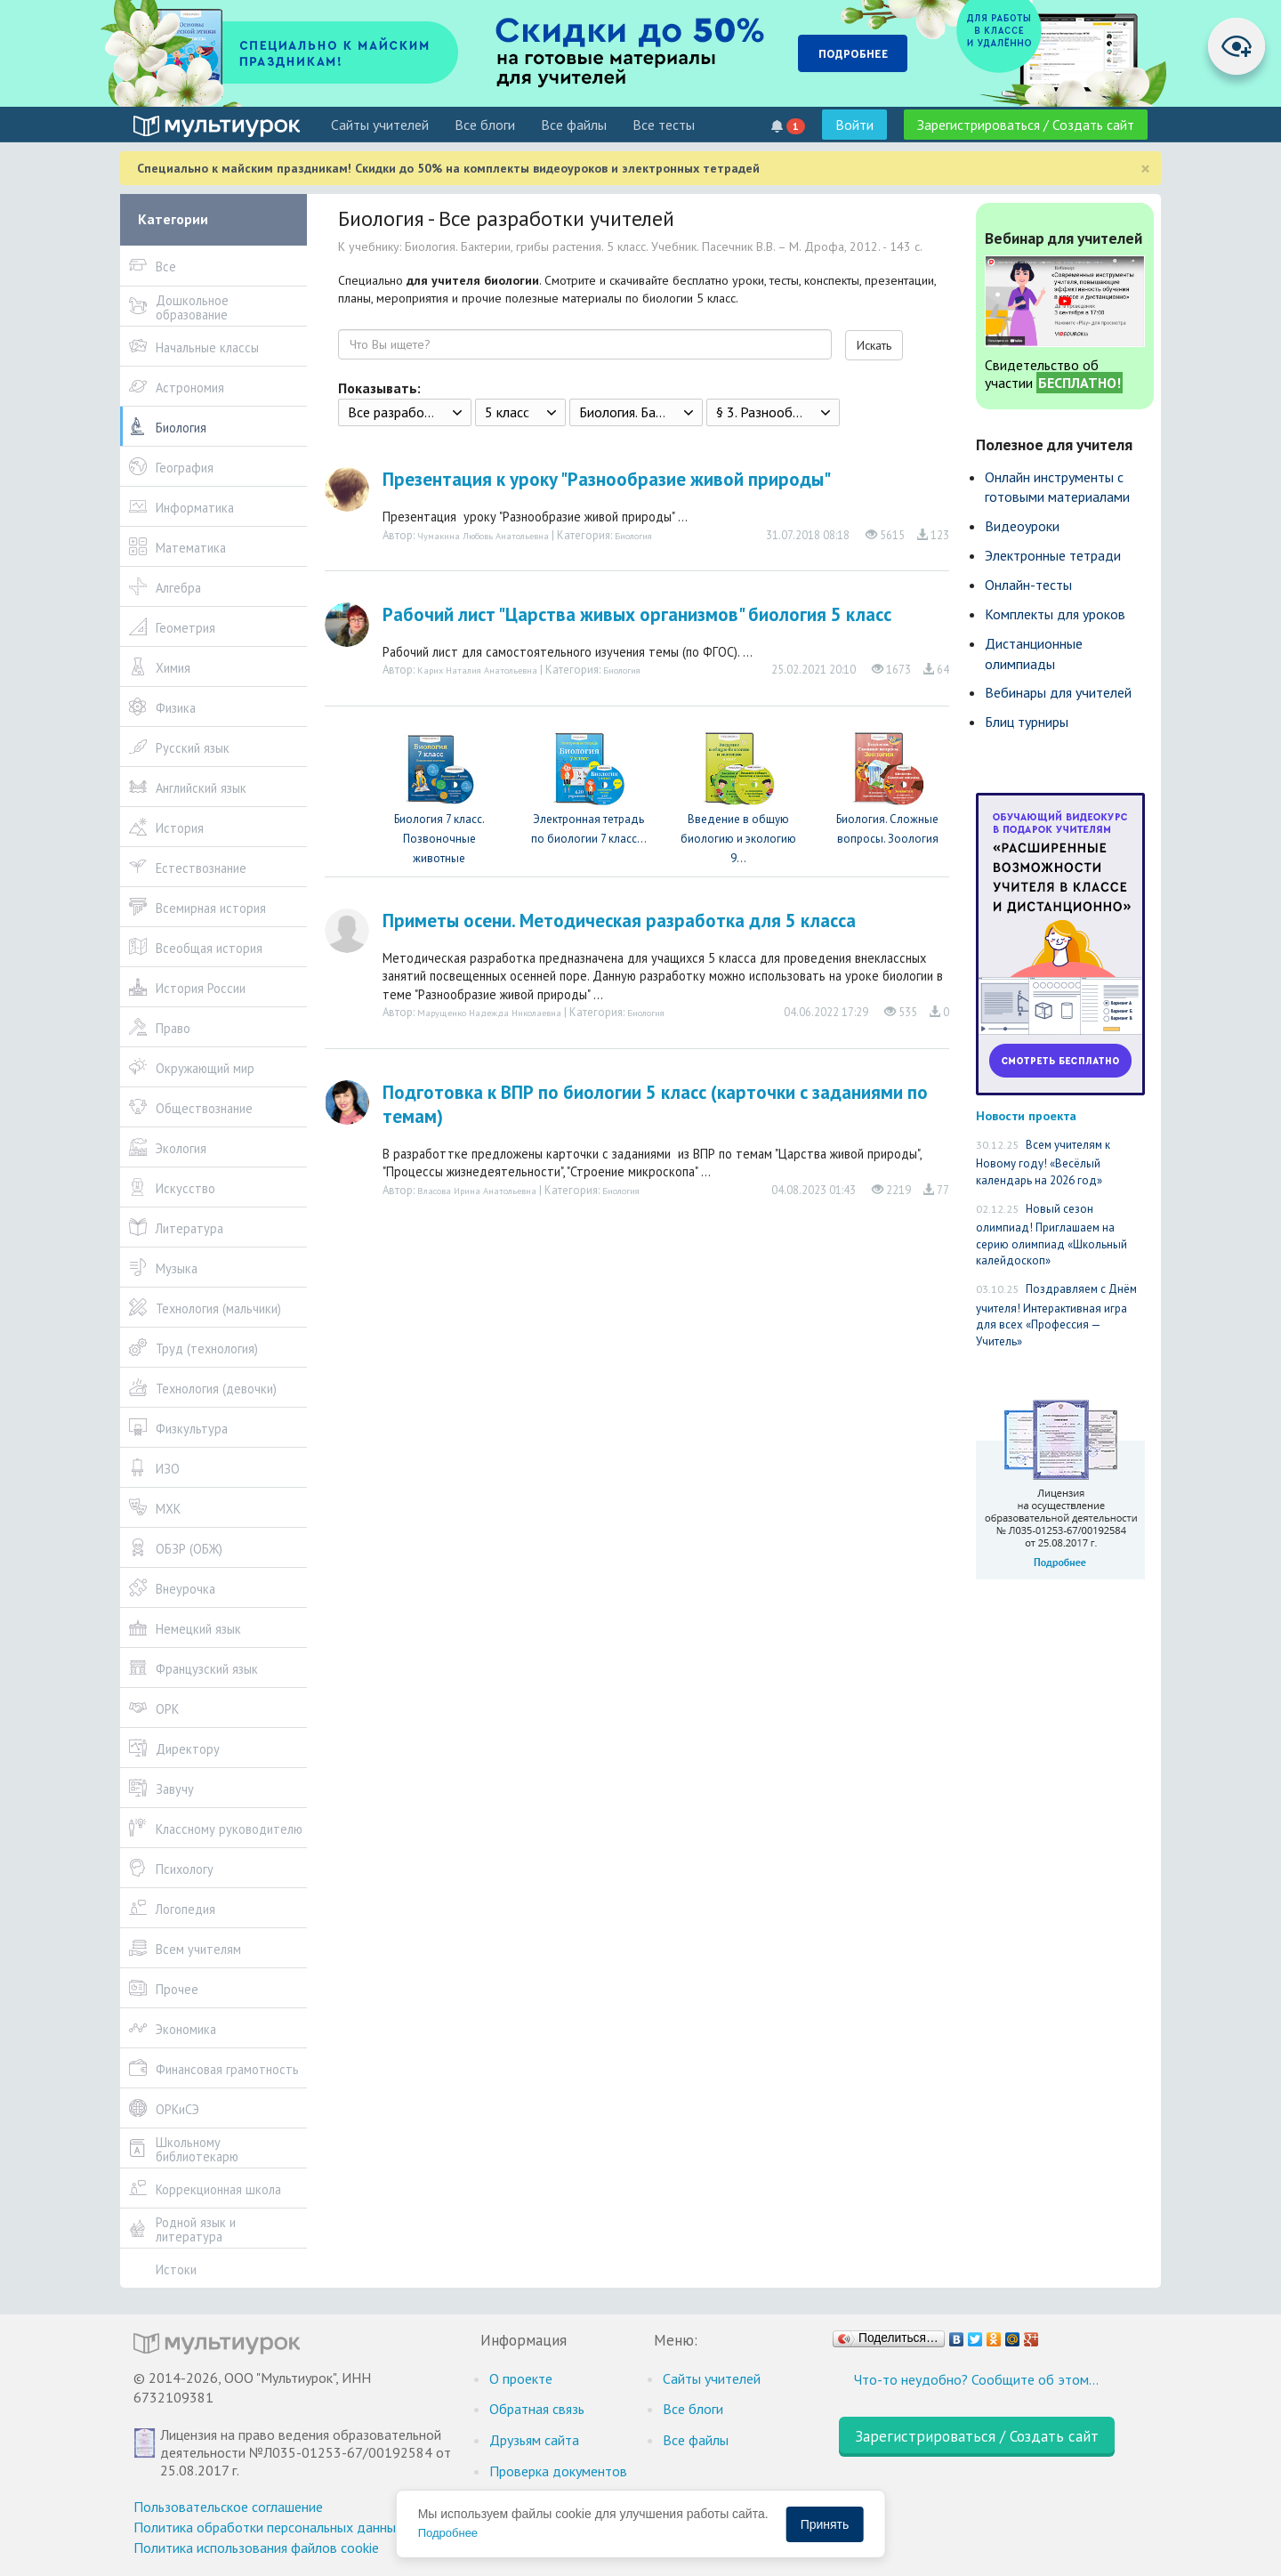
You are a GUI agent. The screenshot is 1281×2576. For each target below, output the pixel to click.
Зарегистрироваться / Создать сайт (1025, 124)
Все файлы (574, 124)
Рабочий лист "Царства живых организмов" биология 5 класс (637, 614)
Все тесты (663, 124)
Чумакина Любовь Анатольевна (483, 535)
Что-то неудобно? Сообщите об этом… (976, 2379)
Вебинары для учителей (1058, 692)
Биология (633, 535)
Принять (825, 2524)
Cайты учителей (380, 124)
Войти (854, 124)
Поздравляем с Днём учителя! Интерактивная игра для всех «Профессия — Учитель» (1056, 1315)
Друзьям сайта (534, 2440)
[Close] (1145, 168)
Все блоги (485, 124)
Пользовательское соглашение (228, 2506)
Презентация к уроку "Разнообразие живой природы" (607, 479)
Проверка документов (558, 2471)
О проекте (520, 2378)
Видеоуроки (1022, 526)
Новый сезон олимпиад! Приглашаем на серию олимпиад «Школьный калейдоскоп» (1051, 1235)
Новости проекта (1026, 1115)
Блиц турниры (1026, 722)
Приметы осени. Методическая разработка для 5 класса (619, 920)
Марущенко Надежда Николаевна (489, 1012)
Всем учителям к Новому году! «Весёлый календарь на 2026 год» (1043, 1162)
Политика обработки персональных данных (268, 2527)
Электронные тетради (1053, 555)
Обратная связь (536, 2409)
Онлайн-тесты (1028, 585)
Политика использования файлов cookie (256, 2547)
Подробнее (448, 2533)
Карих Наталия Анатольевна (477, 670)
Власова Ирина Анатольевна (476, 1190)
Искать (874, 345)
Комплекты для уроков (1055, 614)
